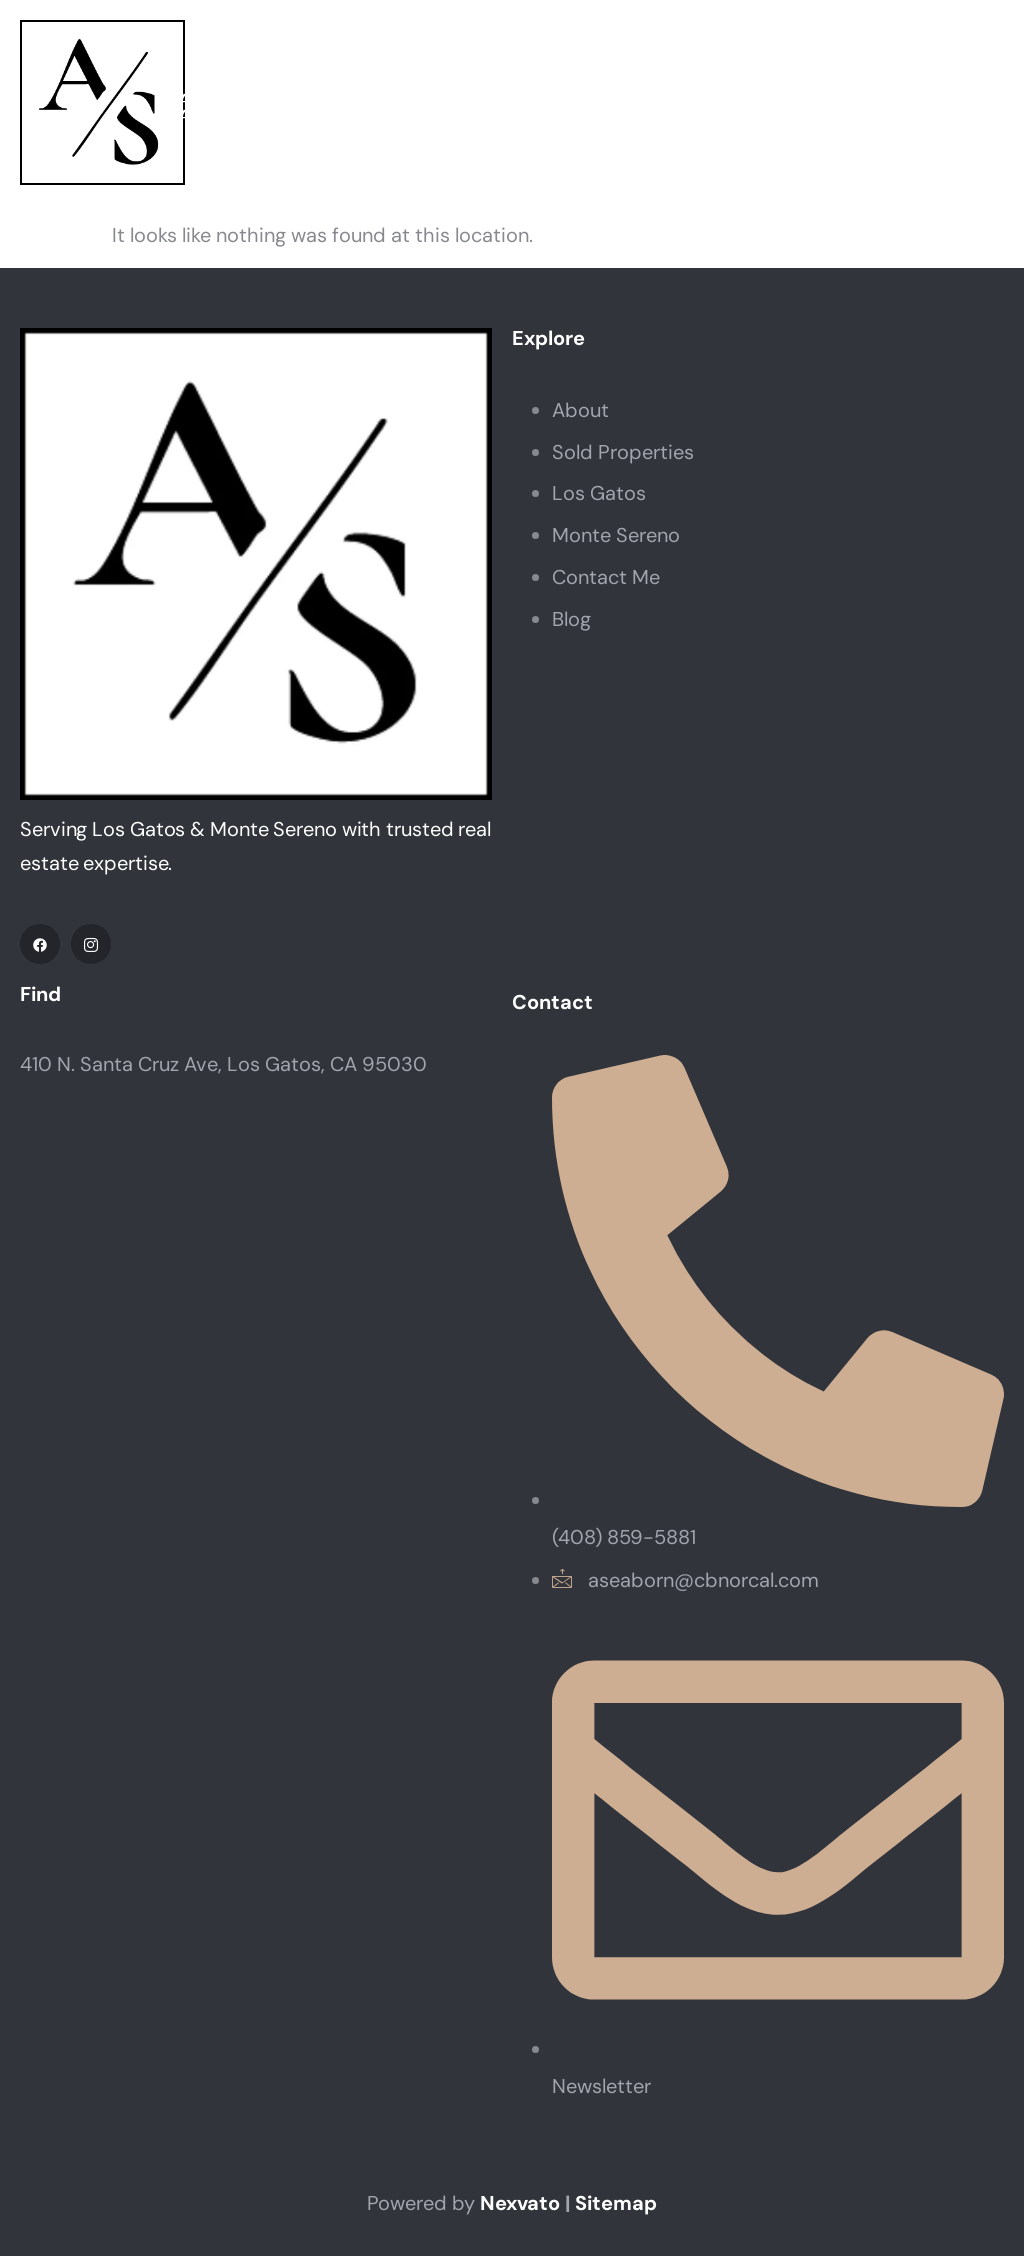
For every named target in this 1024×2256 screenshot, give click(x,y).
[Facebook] (40, 944)
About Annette (217, 107)
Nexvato (520, 2203)
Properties (378, 107)
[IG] (91, 944)
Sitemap (616, 2203)
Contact (954, 107)
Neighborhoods (585, 107)
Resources (792, 107)
